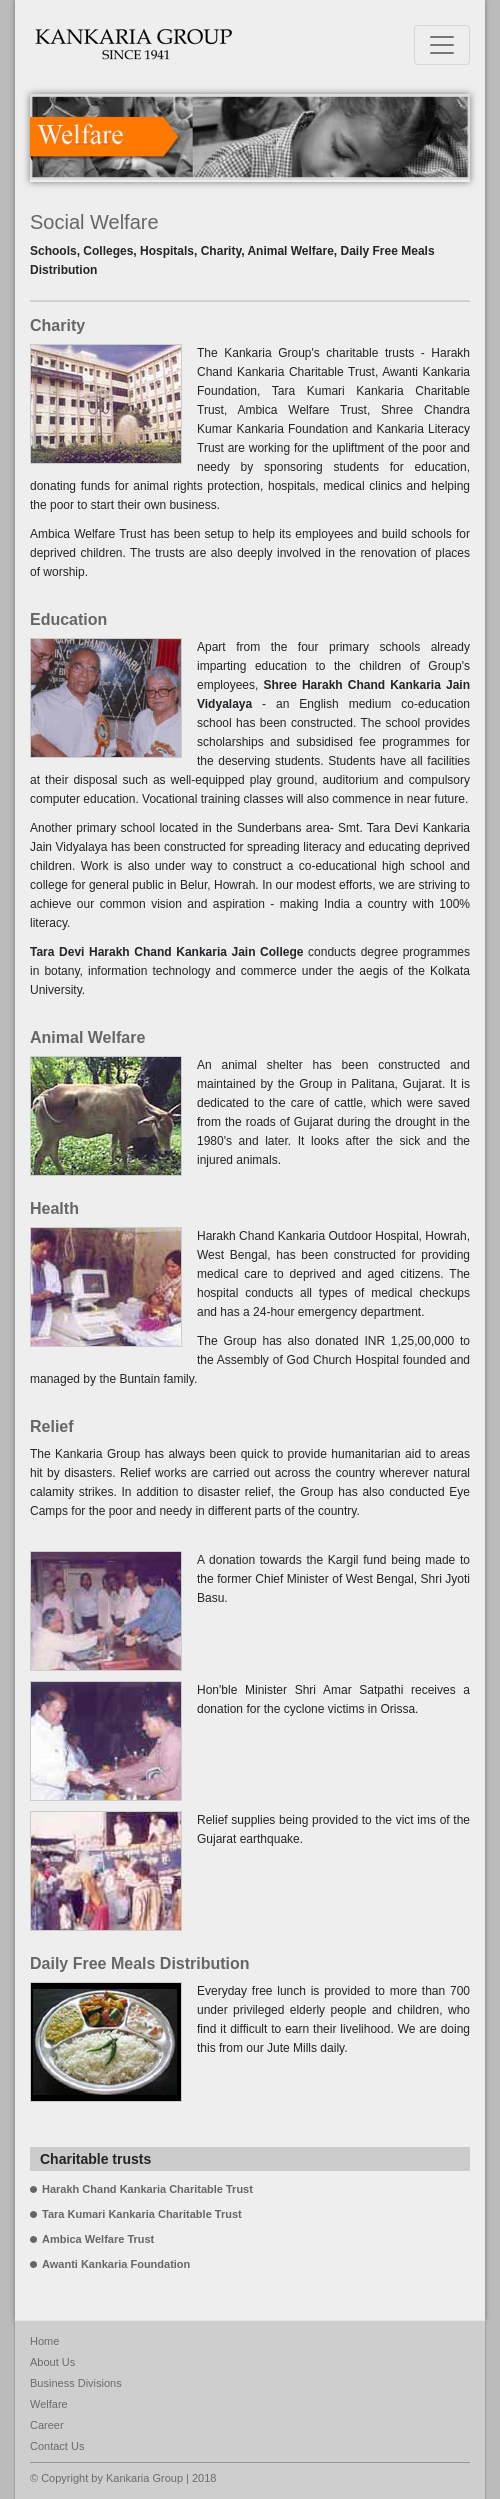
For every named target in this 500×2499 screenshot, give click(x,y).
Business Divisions (76, 2383)
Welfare (49, 2404)
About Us (52, 2362)
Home (44, 2341)
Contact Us (57, 2446)
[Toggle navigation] (442, 45)
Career (47, 2425)
